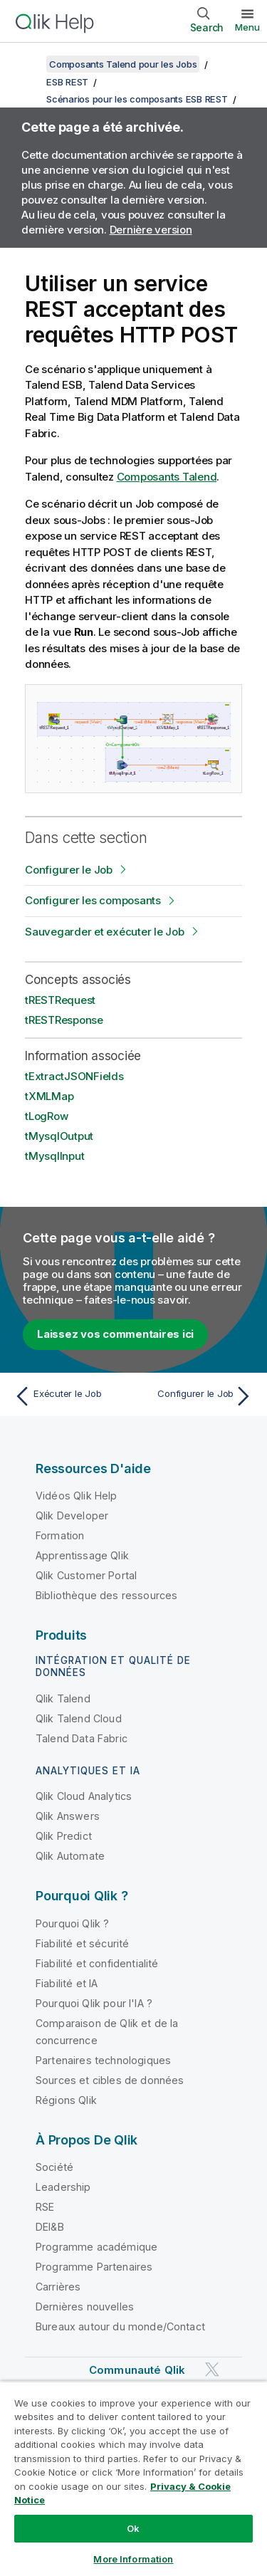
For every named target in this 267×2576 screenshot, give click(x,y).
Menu (247, 27)
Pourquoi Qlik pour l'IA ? (94, 2003)
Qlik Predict (64, 1836)
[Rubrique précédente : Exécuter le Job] (71, 1396)
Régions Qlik (66, 2100)
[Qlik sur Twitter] (212, 2370)
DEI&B (50, 2227)
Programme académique (96, 2247)
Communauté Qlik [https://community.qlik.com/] (137, 2370)
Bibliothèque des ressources (106, 1595)
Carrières (58, 2287)
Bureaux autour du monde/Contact (120, 2326)
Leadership (63, 2187)
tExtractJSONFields (74, 1076)
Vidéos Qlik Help (76, 1495)
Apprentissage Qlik (82, 1555)
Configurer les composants (93, 900)
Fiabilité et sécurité (82, 1943)
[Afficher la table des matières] (28, 64)
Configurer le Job (68, 869)
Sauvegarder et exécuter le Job (104, 931)
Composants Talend (167, 476)
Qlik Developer (72, 1515)
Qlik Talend (63, 1698)
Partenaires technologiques (103, 2060)
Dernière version (151, 229)
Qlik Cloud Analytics (84, 1796)
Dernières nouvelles (85, 2306)
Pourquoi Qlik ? (72, 1923)
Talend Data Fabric (81, 1738)
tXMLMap (49, 1096)
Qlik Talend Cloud (79, 1718)
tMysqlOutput (59, 1136)
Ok (133, 2528)
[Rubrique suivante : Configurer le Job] (196, 1396)
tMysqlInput (54, 1156)
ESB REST (67, 82)
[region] (133, 2478)
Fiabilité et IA (67, 1983)
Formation (60, 1535)
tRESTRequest (60, 1000)
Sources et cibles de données (110, 2080)
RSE (45, 2207)
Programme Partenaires (94, 2267)
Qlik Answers (68, 1816)
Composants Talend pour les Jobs (123, 64)
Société (54, 2167)
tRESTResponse (64, 1020)
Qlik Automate (70, 1856)
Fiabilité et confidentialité (97, 1963)
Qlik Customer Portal (86, 1575)
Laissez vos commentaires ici (115, 1334)
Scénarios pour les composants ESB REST (137, 99)
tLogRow (46, 1116)
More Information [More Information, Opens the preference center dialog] (133, 2559)
